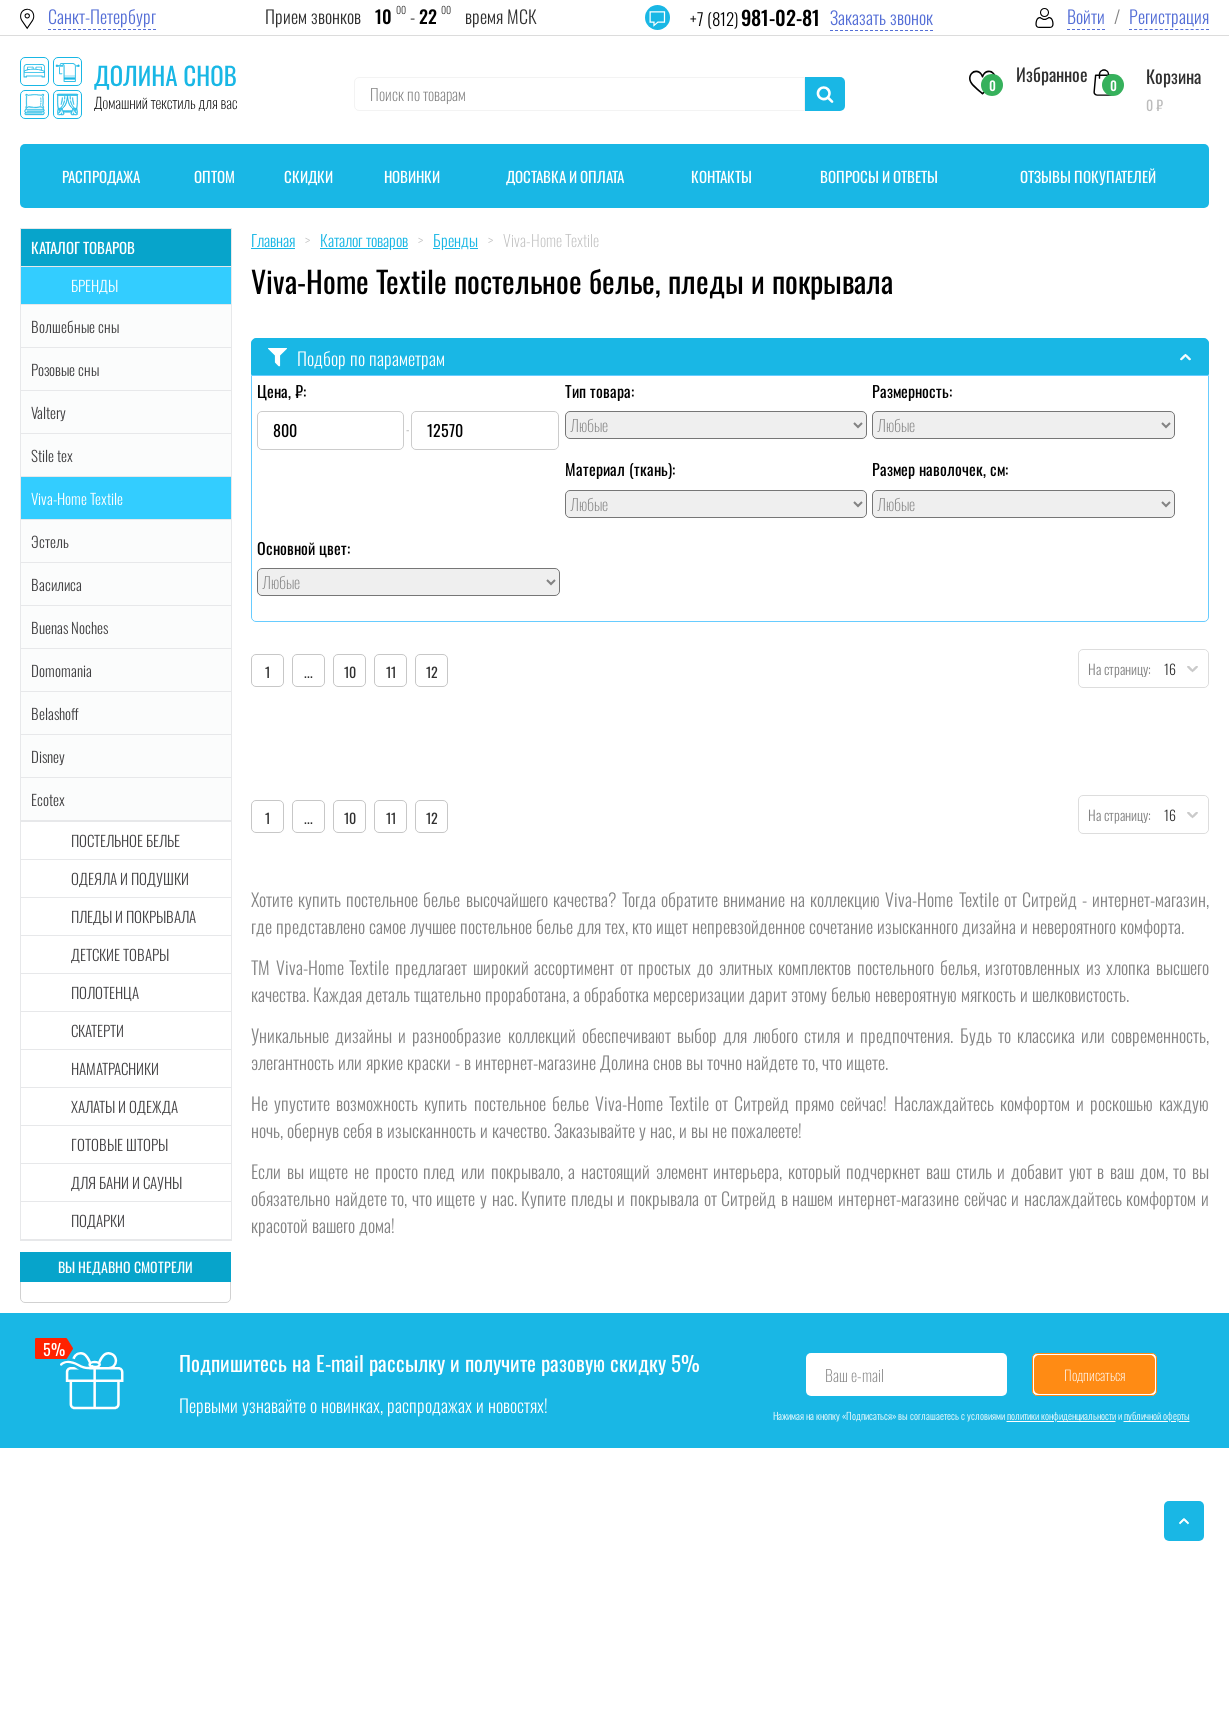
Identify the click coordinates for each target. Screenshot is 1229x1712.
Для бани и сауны (126, 1182)
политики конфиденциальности (1061, 1415)
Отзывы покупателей (1088, 176)
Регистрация (1169, 16)
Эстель (50, 541)
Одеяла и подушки (130, 878)
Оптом (214, 176)
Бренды (94, 285)
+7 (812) (755, 18)
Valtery (48, 412)
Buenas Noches (69, 627)
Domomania (61, 670)
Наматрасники (115, 1068)
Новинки (412, 176)
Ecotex (48, 799)
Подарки (98, 1220)
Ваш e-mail (854, 1375)
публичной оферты (1157, 1415)
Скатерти (97, 1030)
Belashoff (55, 713)
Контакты (721, 176)
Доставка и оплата (565, 176)
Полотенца (105, 992)
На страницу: (1115, 668)
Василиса (56, 584)
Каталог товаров (83, 247)
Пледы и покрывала (133, 916)
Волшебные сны (75, 326)
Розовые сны (65, 369)
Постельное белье (125, 840)
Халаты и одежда (124, 1106)
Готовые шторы (119, 1144)
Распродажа (101, 176)
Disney (48, 756)
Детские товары (120, 954)
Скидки (308, 176)
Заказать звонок (881, 17)
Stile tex (52, 455)
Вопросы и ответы (879, 176)
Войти (1086, 16)
